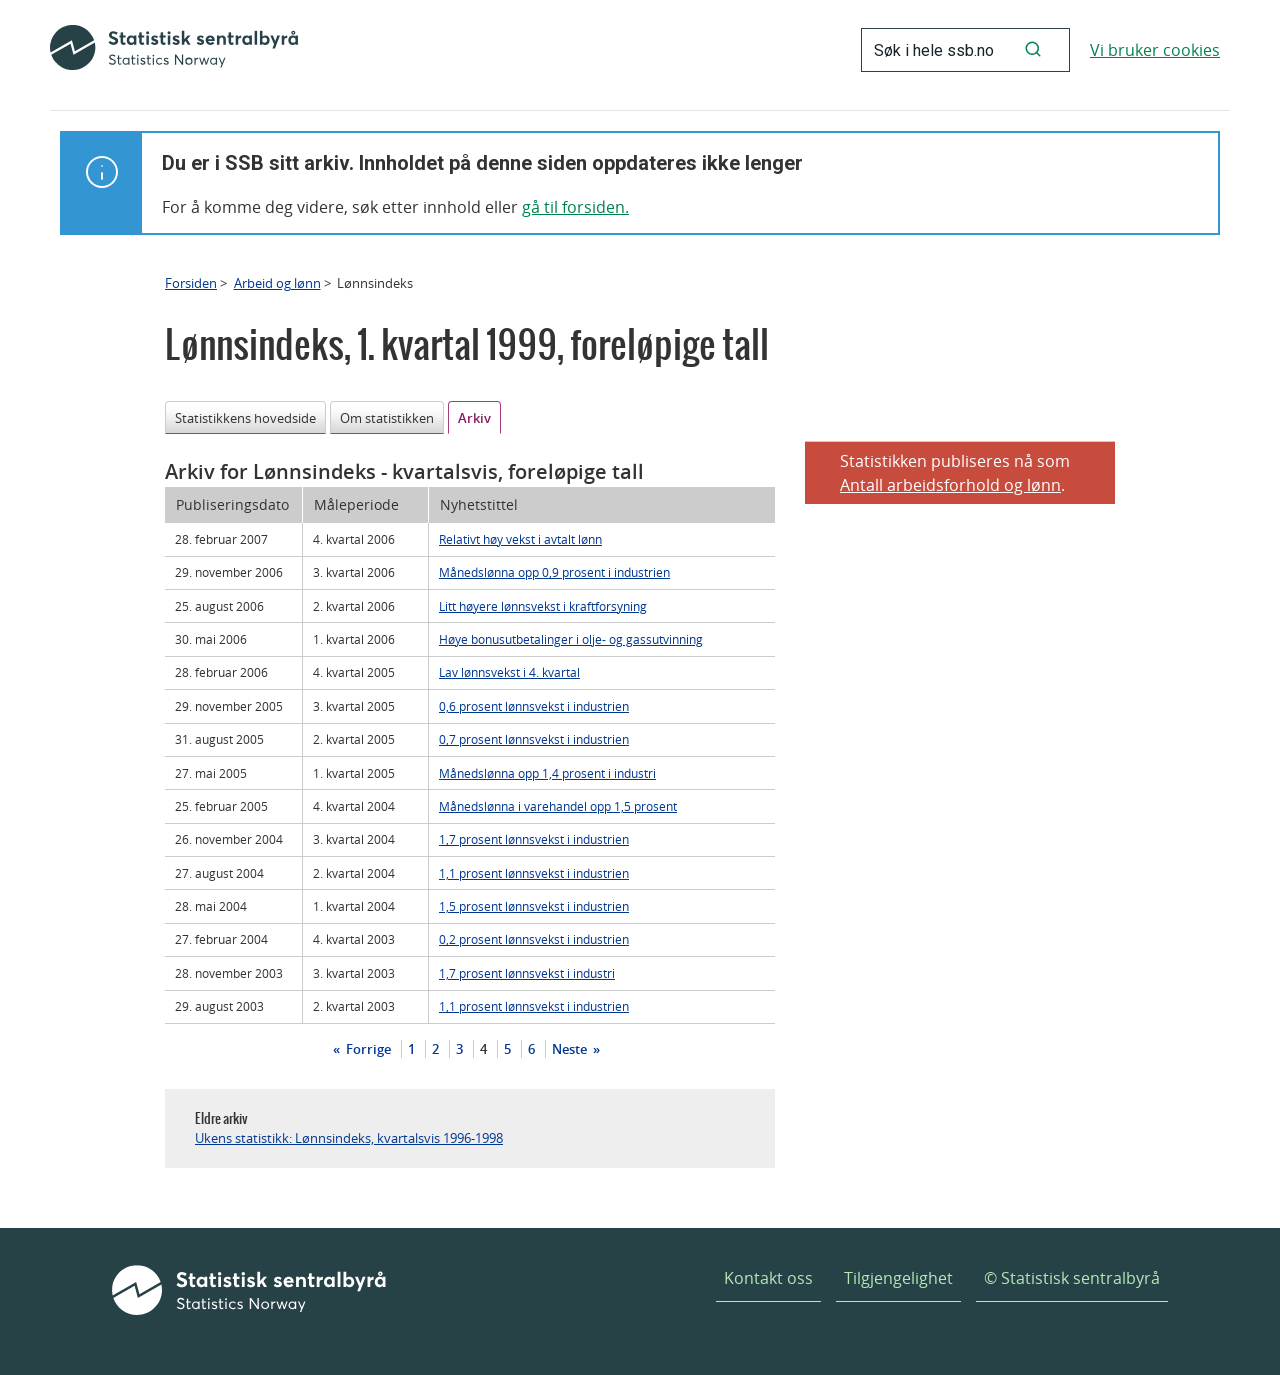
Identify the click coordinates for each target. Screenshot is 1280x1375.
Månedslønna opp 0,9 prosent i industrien (554, 572)
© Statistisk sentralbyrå (1072, 1278)
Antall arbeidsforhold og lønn (950, 485)
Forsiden (191, 283)
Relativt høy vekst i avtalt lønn (520, 539)
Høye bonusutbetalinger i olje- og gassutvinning (571, 639)
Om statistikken (387, 418)
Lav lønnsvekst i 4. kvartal (509, 672)
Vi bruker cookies (1155, 50)
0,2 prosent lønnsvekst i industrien (534, 939)
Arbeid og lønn (277, 283)
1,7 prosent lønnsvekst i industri (527, 973)
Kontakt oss (768, 1278)
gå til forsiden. (575, 207)
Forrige (367, 1049)
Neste (571, 1049)
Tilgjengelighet (898, 1278)
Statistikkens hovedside (245, 418)
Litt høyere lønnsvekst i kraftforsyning (543, 606)
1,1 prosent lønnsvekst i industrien (534, 873)
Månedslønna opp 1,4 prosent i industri (547, 773)
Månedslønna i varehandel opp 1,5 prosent (558, 806)
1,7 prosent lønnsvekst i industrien (534, 839)
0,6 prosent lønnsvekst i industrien (534, 706)
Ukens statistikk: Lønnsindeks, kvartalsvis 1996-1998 (349, 1138)
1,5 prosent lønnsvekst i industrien (534, 906)
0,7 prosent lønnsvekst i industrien (534, 739)
